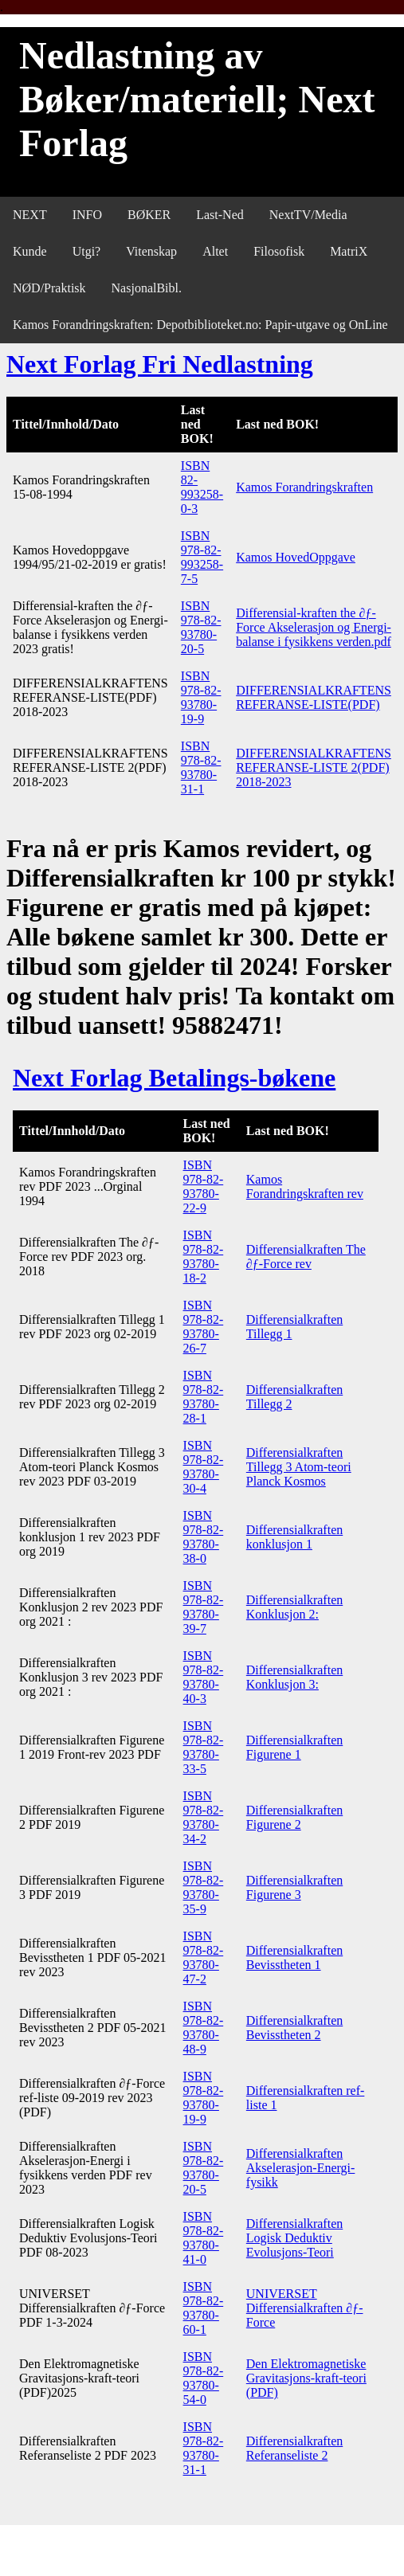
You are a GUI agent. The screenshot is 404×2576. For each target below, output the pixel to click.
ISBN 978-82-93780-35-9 (203, 1887)
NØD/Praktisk (49, 288)
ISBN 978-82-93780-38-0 (203, 1537)
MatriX (348, 251)
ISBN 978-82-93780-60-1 (203, 2308)
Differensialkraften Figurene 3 (294, 1887)
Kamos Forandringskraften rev (304, 1186)
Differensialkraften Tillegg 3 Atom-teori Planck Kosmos (298, 1467)
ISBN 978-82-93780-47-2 (203, 1957)
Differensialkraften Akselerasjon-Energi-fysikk (300, 2168)
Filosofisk (278, 251)
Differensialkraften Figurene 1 (294, 1747)
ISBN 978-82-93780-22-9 (203, 1186)
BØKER (149, 214)
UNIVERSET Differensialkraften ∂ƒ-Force (304, 2308)
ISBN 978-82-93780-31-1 (201, 767)
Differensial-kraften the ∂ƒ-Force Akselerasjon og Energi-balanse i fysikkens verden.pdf (313, 627)
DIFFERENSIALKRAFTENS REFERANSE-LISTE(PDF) (313, 697)
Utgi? (87, 251)
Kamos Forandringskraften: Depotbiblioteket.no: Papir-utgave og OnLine (200, 324)
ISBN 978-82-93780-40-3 (203, 1677)
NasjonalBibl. (147, 288)
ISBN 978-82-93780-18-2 (203, 1256)
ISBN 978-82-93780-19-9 (201, 697)
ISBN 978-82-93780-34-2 (203, 1817)
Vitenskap (151, 251)
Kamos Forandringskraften (304, 487)
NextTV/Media (308, 214)
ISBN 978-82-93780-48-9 (203, 2027)
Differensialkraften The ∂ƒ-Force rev (306, 1256)
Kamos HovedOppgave (295, 557)
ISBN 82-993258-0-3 (202, 487)
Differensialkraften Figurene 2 (294, 1817)
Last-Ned (220, 214)
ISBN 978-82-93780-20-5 (201, 627)
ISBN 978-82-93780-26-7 (203, 1326)
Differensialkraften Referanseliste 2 (294, 2448)
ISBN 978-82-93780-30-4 (203, 1467)
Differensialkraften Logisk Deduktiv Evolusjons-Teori (294, 2238)
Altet (215, 251)
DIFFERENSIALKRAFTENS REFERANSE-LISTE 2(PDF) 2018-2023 (313, 767)
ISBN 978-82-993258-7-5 (202, 557)
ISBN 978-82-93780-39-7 (203, 1607)
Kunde (30, 251)
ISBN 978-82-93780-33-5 (203, 1747)
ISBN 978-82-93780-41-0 (203, 2238)
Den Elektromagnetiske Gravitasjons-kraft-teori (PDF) (306, 2378)
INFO (87, 214)
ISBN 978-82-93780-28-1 (203, 1396)
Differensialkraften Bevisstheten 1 (294, 1957)
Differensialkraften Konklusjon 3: (294, 1677)
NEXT (30, 214)
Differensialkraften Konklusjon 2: (294, 1607)
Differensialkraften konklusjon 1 (294, 1537)
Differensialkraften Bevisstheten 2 (294, 2028)
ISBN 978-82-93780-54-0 (203, 2378)
